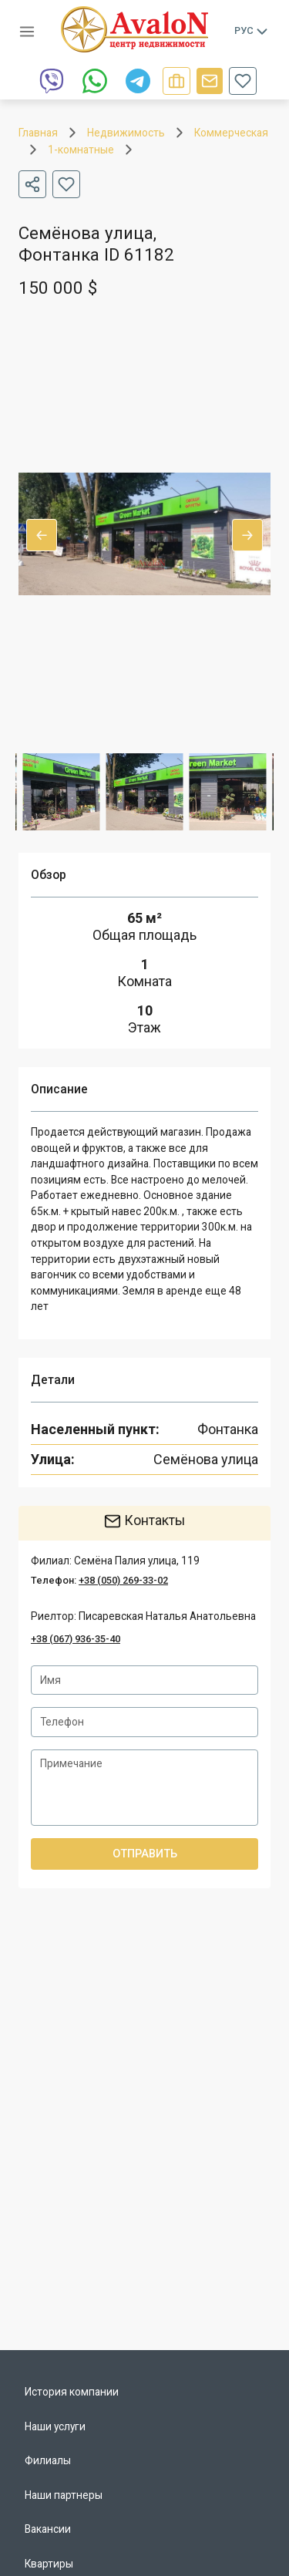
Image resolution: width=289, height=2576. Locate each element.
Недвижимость (126, 132)
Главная (38, 132)
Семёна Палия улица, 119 (137, 1560)
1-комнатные (81, 149)
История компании (72, 2392)
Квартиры (49, 2563)
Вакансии (48, 2529)
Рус (252, 31)
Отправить (144, 1854)
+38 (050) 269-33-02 (123, 1580)
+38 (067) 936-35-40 (75, 1639)
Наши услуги (55, 2426)
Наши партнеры (63, 2495)
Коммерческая (231, 132)
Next (247, 535)
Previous (41, 535)
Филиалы (48, 2460)
